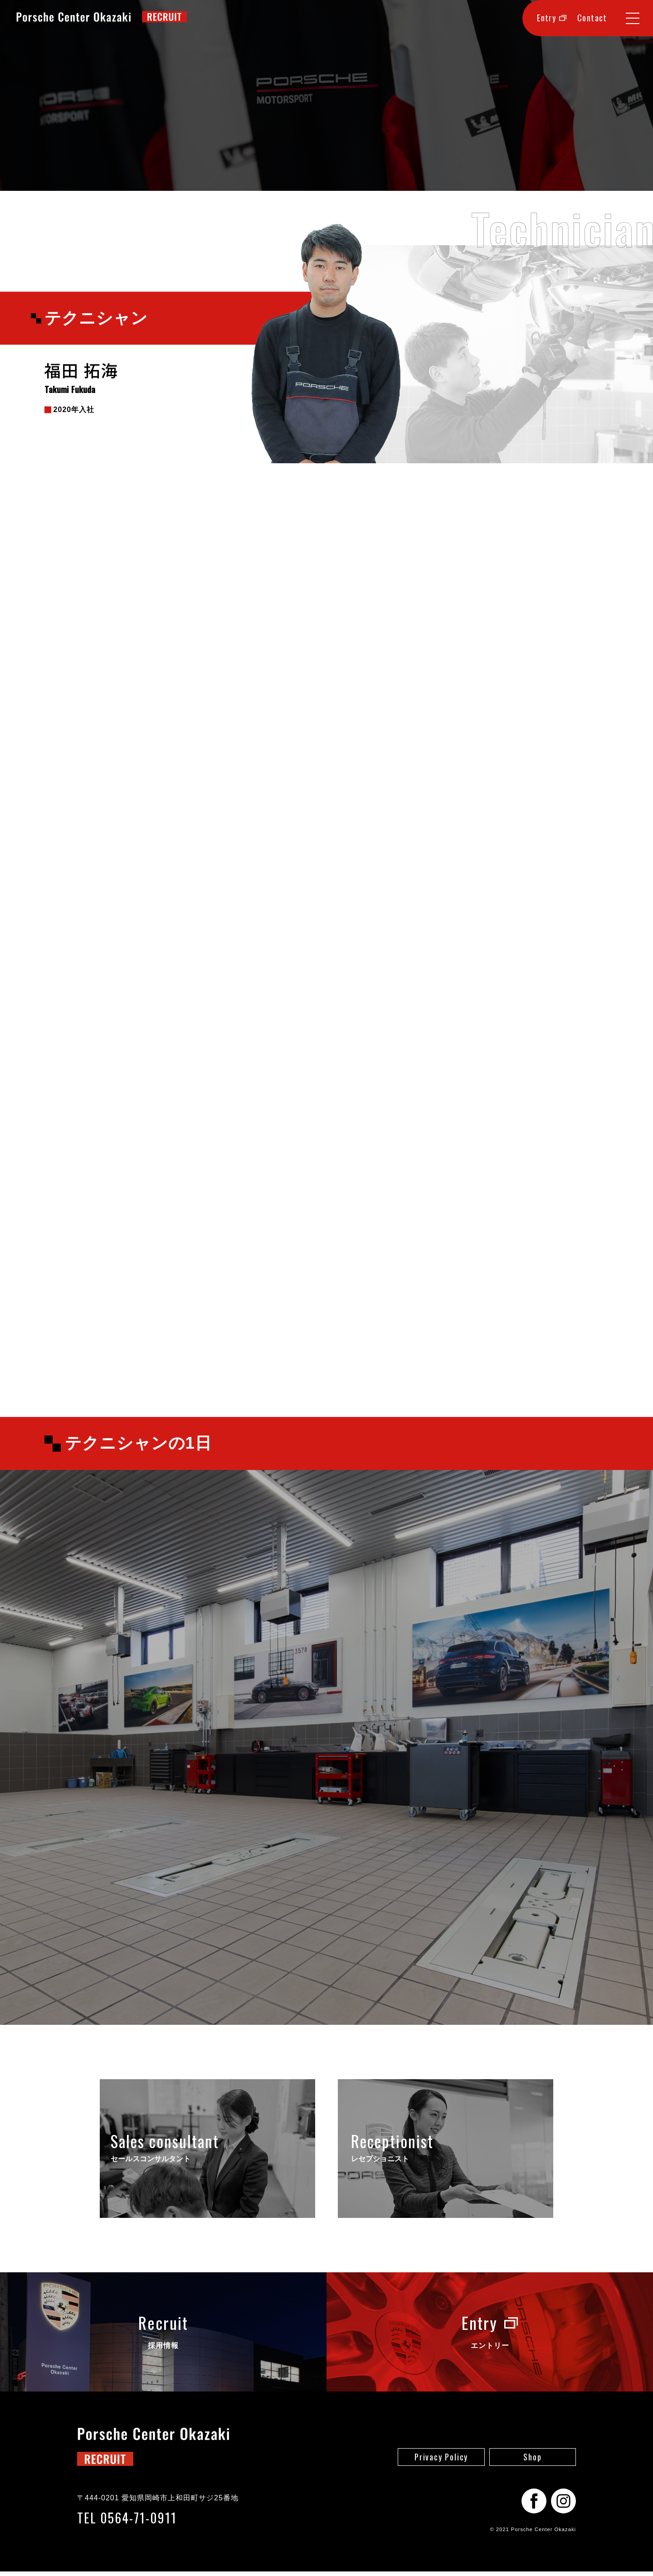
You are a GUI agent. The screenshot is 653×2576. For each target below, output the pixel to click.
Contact (592, 18)
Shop (532, 2461)
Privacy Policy (441, 2461)
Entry (551, 18)
